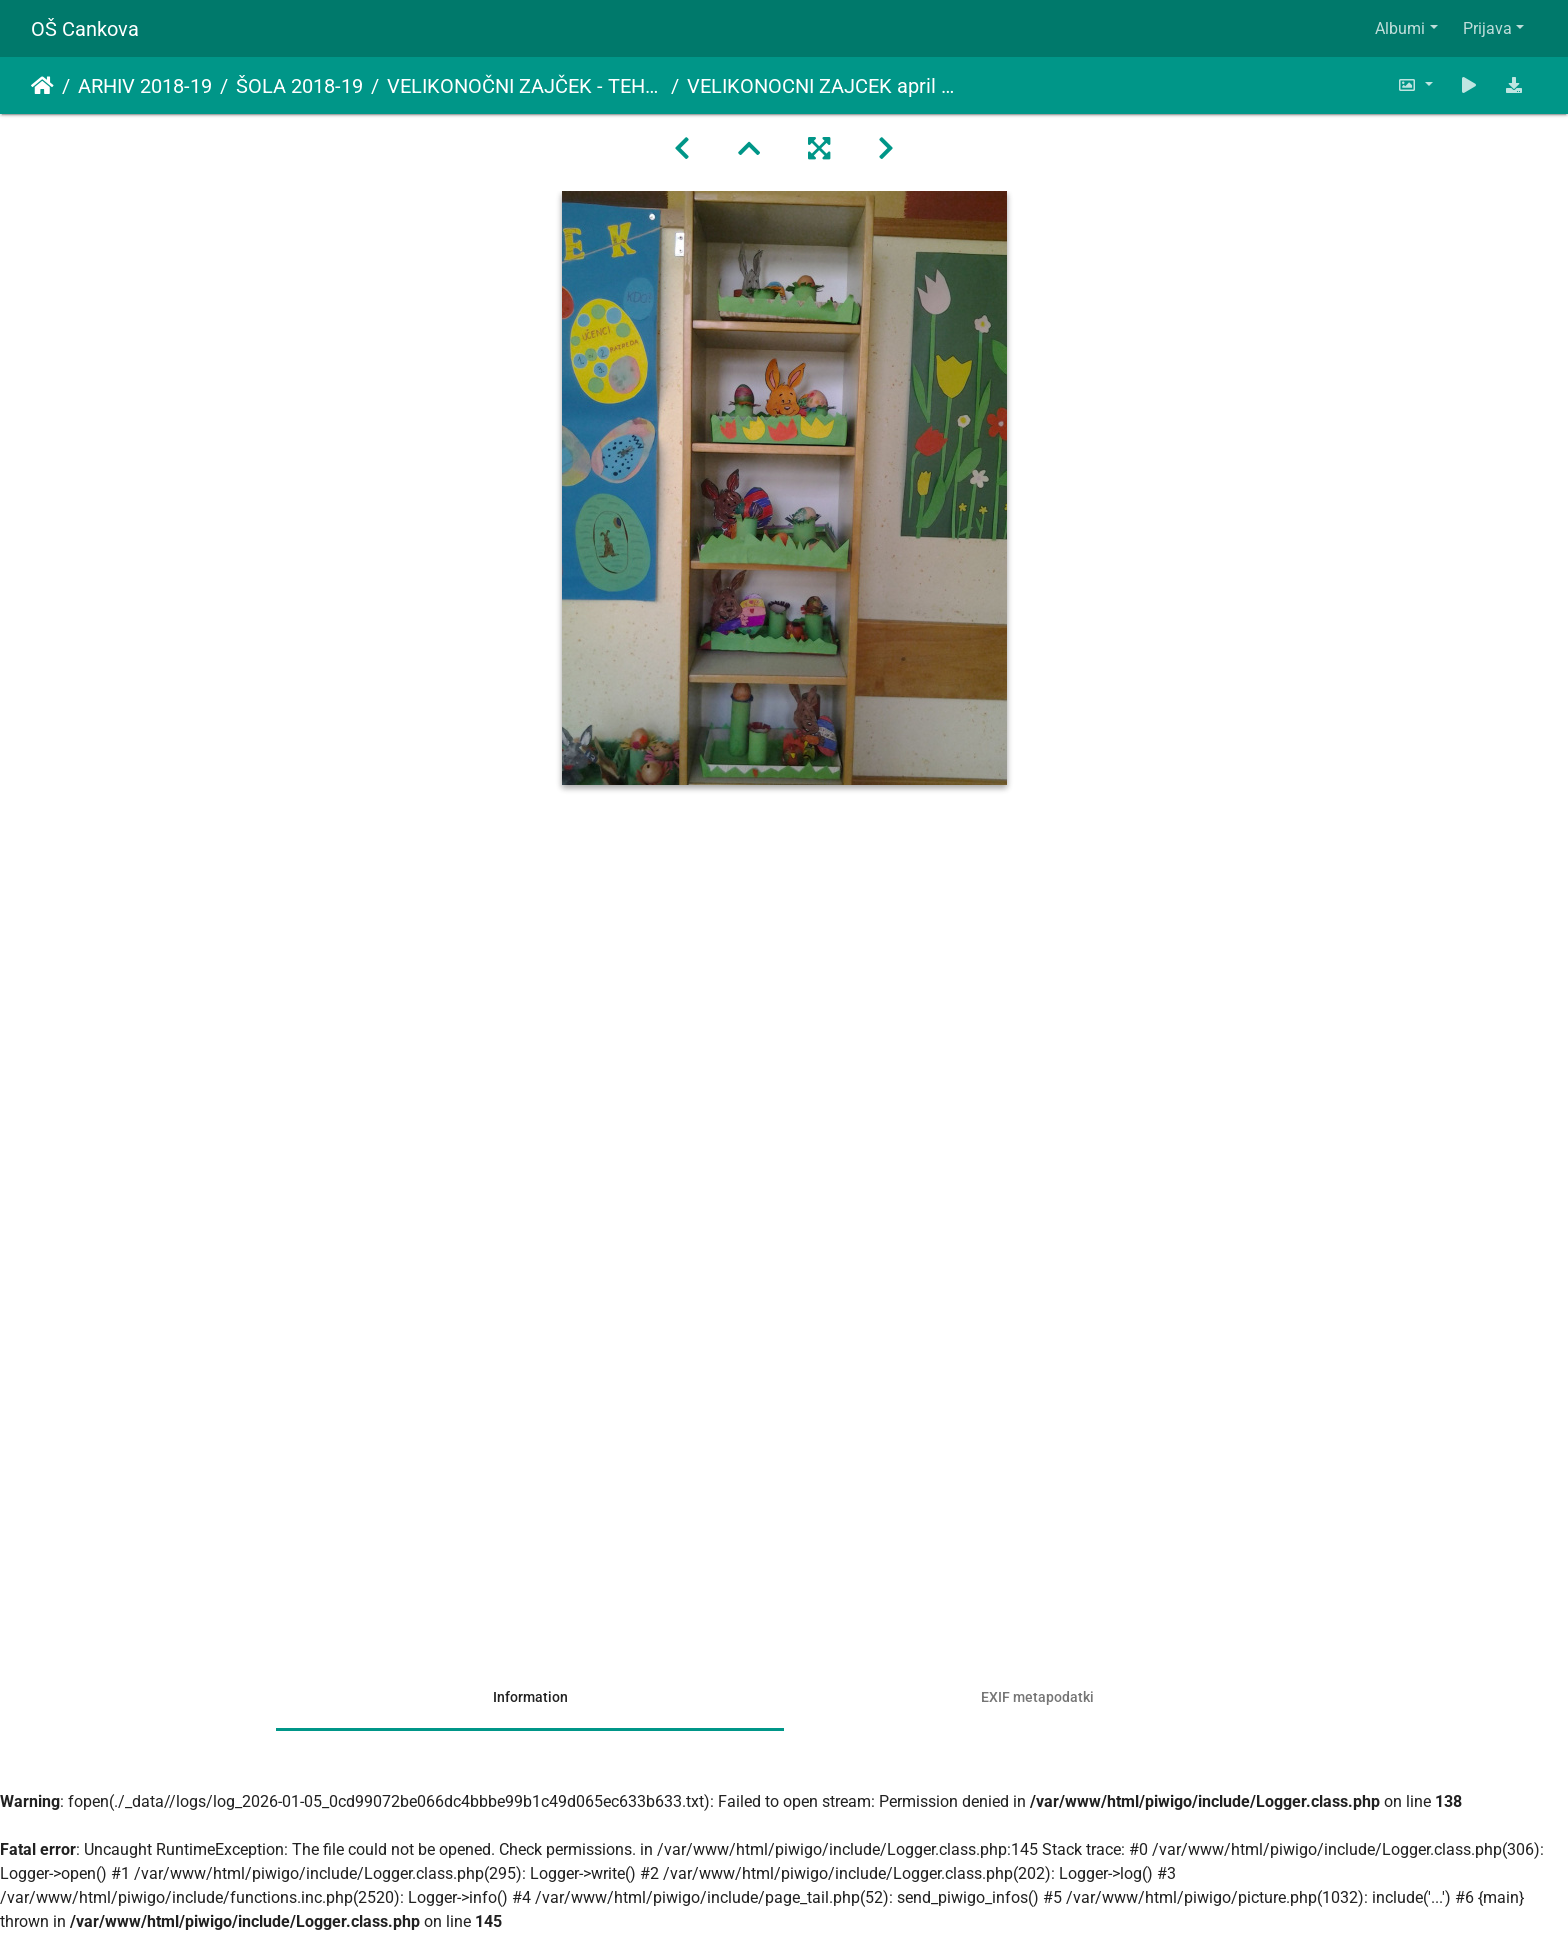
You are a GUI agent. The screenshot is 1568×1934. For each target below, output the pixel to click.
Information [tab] (530, 1697)
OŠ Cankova (85, 29)
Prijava (1487, 28)
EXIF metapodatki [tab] (1037, 1697)
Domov (42, 86)
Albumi (1400, 28)
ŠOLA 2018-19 (299, 86)
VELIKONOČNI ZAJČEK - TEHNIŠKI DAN (525, 86)
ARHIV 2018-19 (145, 86)
